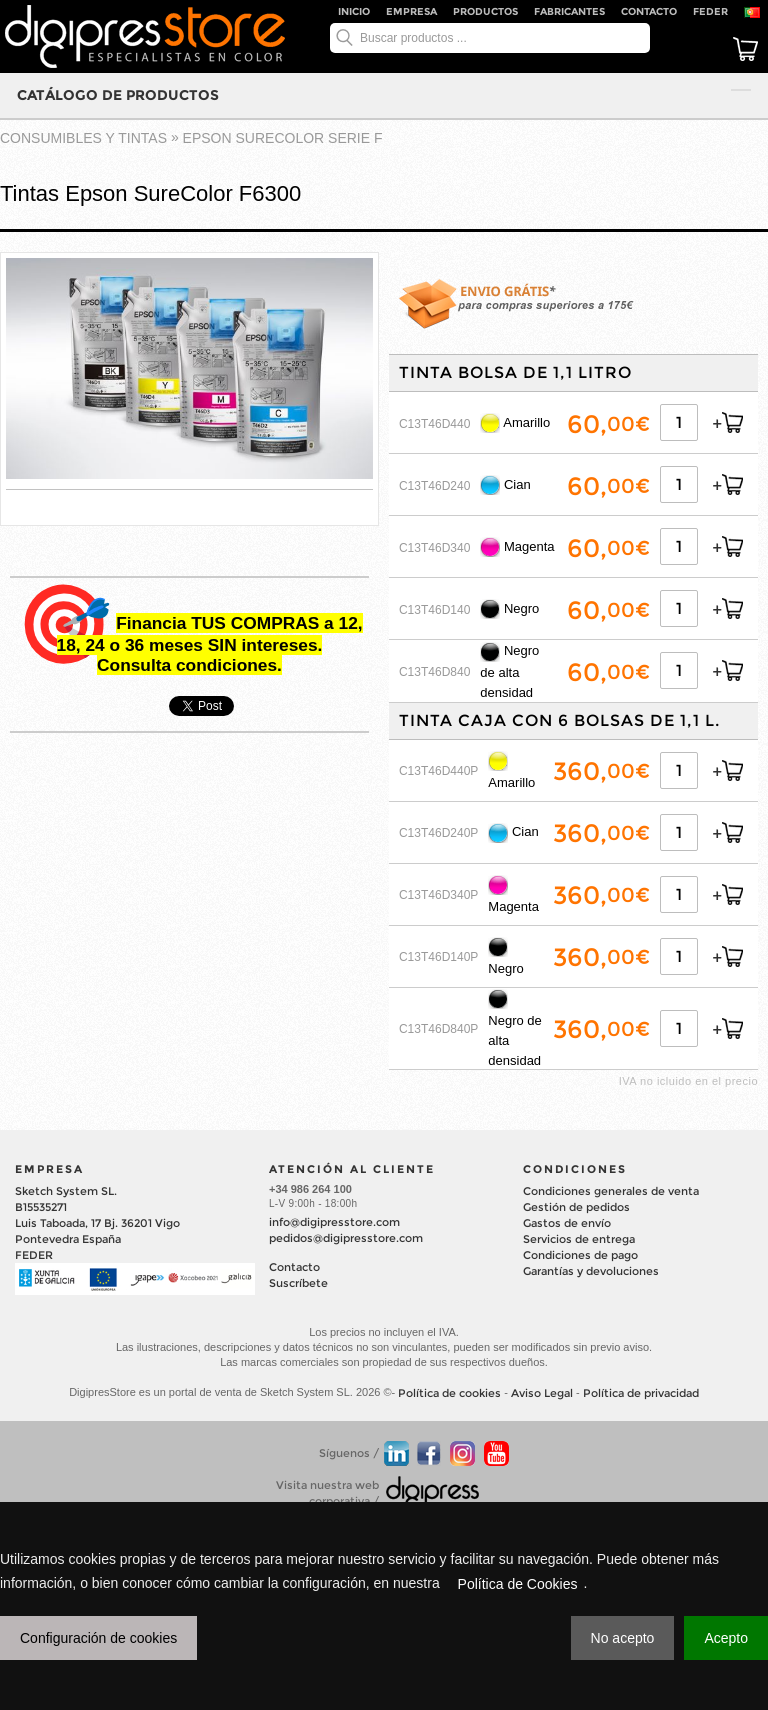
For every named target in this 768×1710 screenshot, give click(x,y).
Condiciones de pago (580, 1255)
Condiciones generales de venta (611, 1191)
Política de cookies (449, 1393)
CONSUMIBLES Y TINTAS (83, 138)
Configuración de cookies (98, 1638)
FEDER (710, 11)
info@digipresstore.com (334, 1222)
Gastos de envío (567, 1223)
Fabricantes (569, 11)
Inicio (354, 11)
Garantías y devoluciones (591, 1271)
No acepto (623, 1638)
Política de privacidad (641, 1393)
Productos (485, 11)
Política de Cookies (518, 1584)
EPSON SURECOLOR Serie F (283, 138)
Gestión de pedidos (576, 1207)
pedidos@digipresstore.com (346, 1238)
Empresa (411, 11)
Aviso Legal (542, 1393)
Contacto (649, 11)
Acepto (726, 1638)
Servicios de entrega (579, 1239)
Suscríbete (298, 1283)
